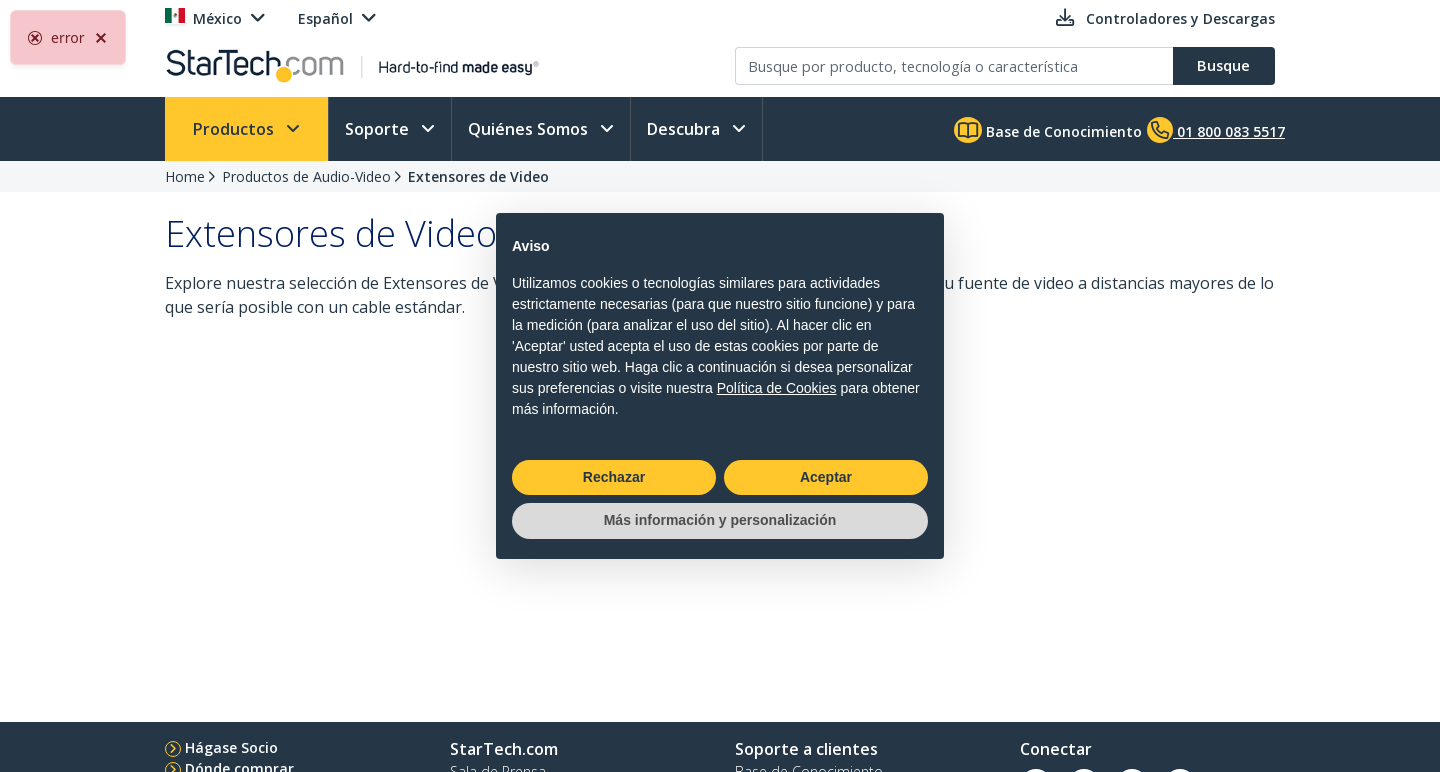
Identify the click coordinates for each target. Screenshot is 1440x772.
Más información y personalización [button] (720, 520)
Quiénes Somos (530, 129)
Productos (235, 129)
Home (185, 176)
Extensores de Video (478, 176)
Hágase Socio (231, 747)
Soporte (379, 129)
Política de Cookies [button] (777, 388)
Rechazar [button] (614, 477)
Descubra (685, 129)
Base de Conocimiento (1048, 130)
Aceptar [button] (826, 477)
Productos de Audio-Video (306, 176)
